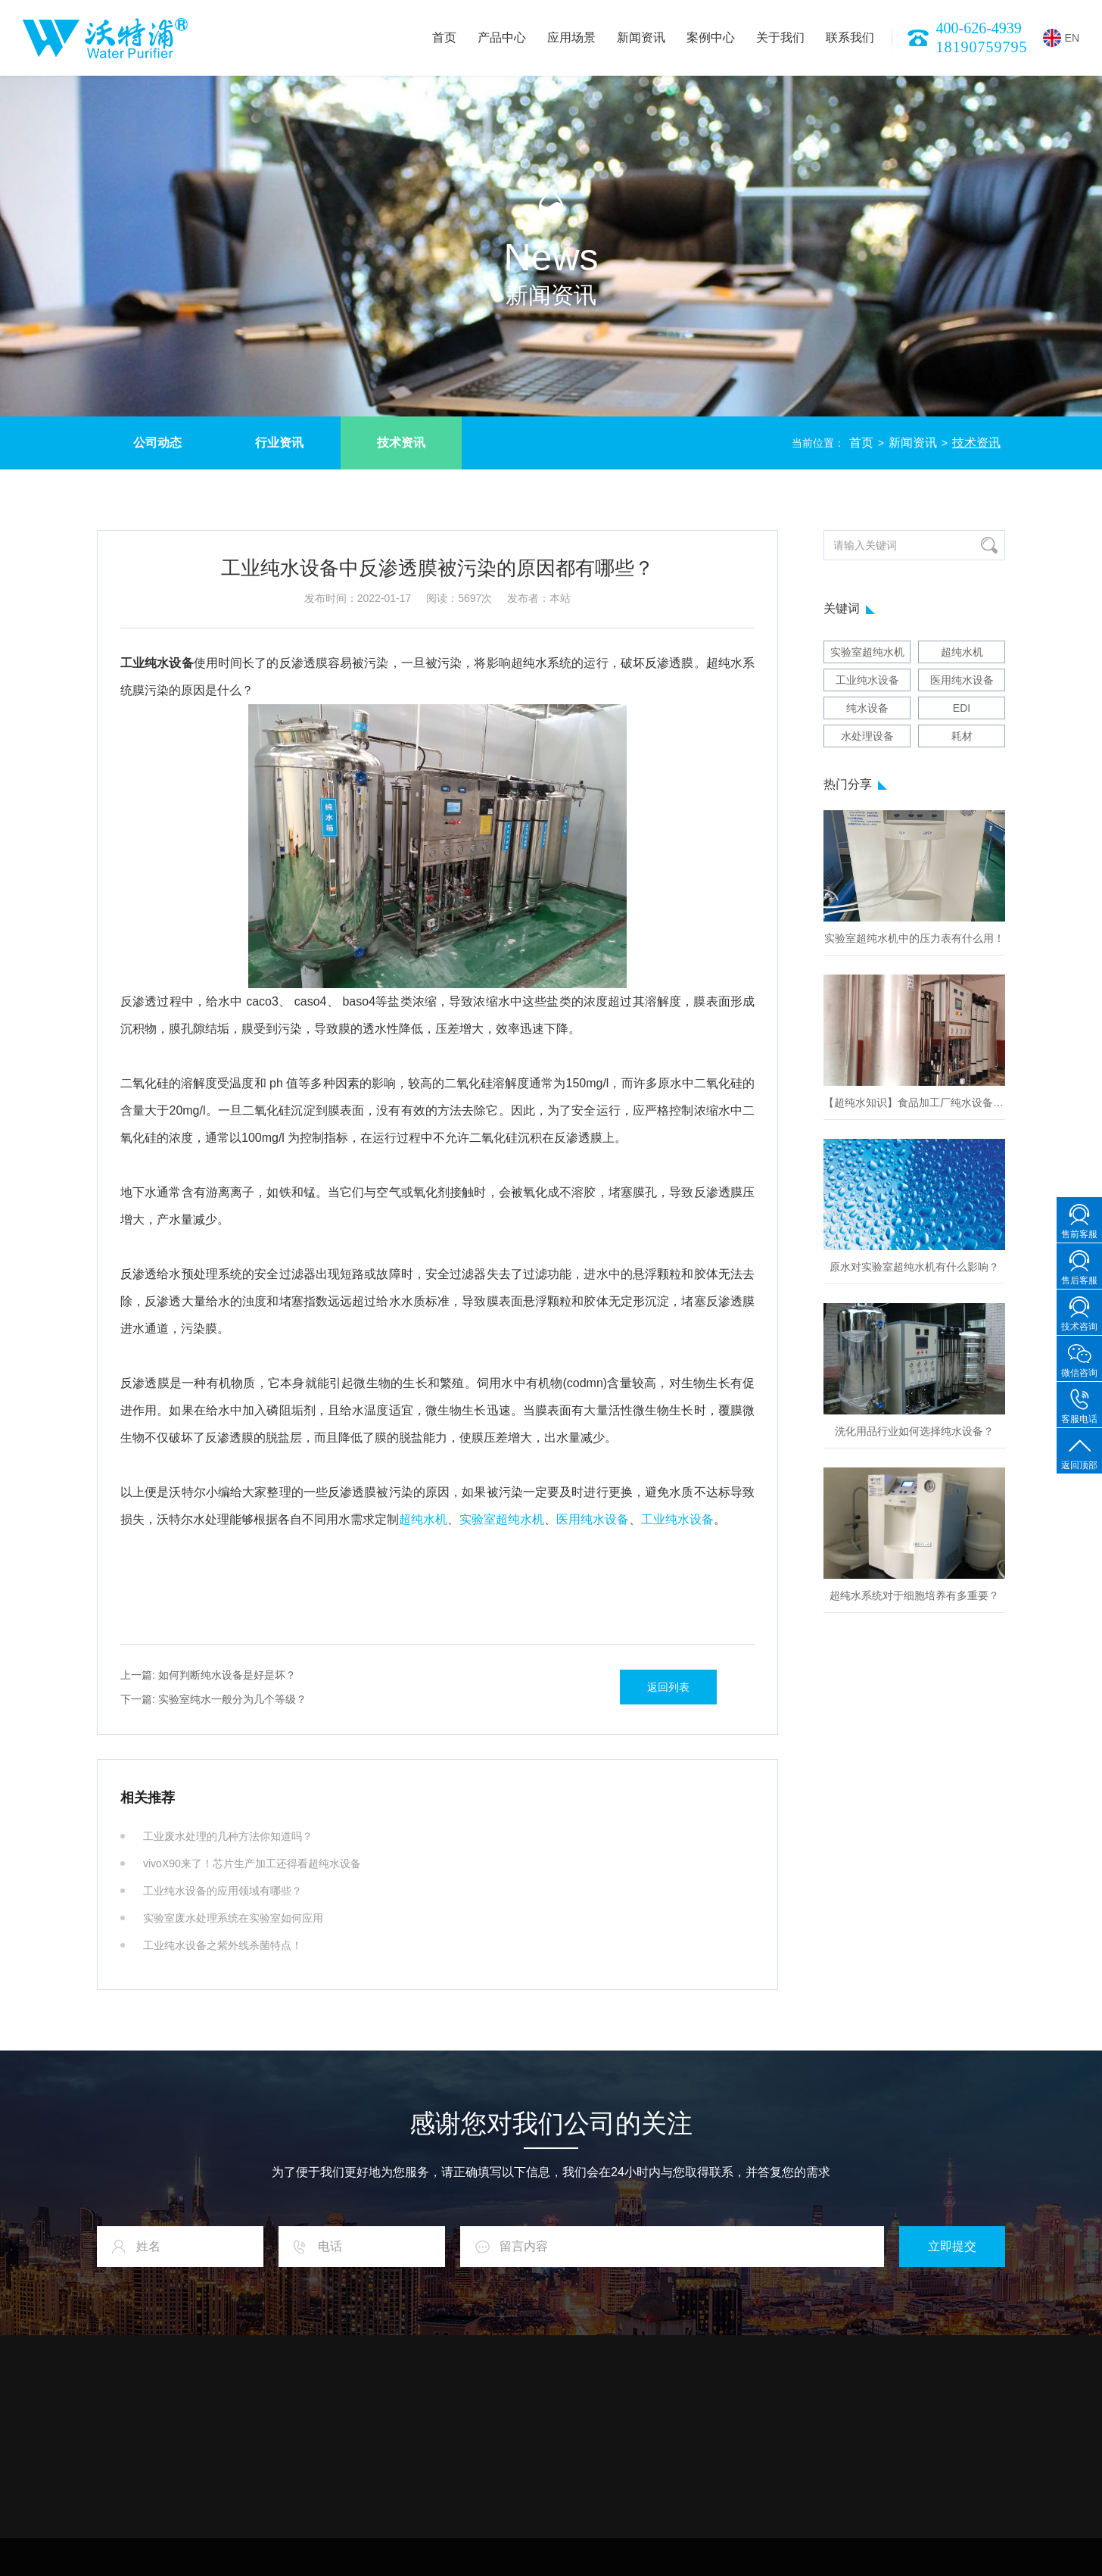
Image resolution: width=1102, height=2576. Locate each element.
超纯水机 (423, 1519)
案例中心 (710, 37)
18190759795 (982, 47)
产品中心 (502, 37)
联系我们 (850, 37)
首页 (444, 37)
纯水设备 (867, 708)
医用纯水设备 (592, 1519)
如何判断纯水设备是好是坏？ (208, 1675)
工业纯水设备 (677, 1519)
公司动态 (157, 442)
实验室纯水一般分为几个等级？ (213, 1699)
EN (1061, 38)
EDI (961, 708)
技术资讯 (401, 442)
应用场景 (571, 37)
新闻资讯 (641, 37)
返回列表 (668, 1687)
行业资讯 (279, 442)
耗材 (962, 736)
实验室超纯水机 (501, 1519)
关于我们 (780, 37)
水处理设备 (867, 736)
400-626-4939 (979, 28)
